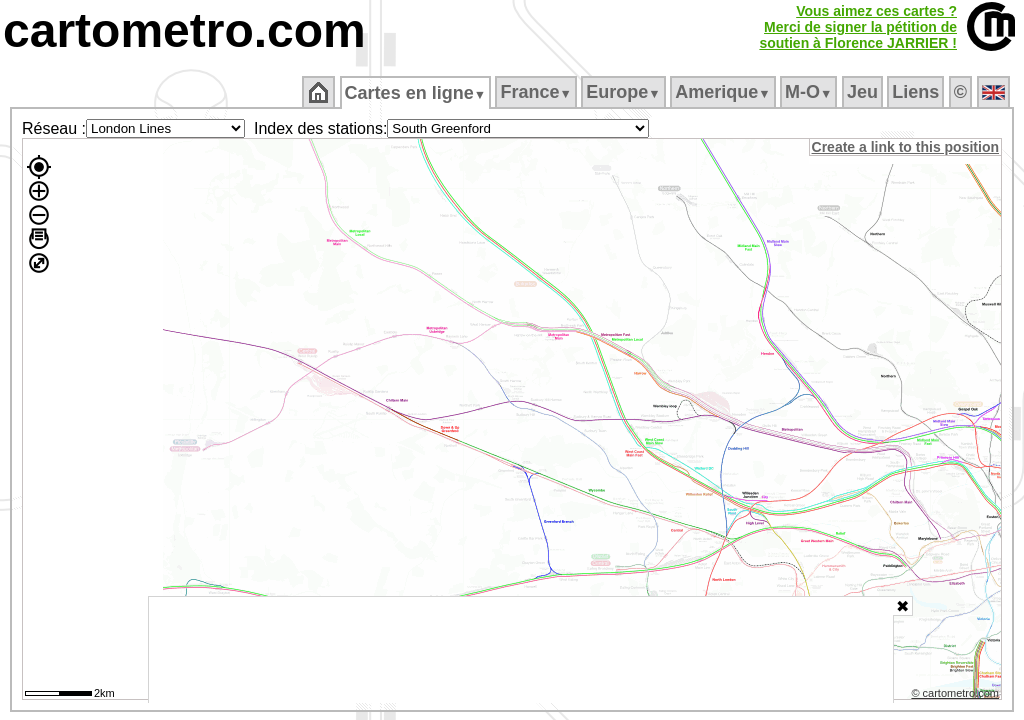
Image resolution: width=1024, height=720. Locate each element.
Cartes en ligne (416, 93)
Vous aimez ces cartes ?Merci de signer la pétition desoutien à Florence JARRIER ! (858, 27)
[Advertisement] (521, 650)
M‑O (810, 92)
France (537, 92)
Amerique (724, 92)
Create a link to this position (906, 147)
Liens (917, 92)
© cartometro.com (957, 696)
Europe (625, 92)
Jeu (863, 92)
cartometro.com (184, 30)
